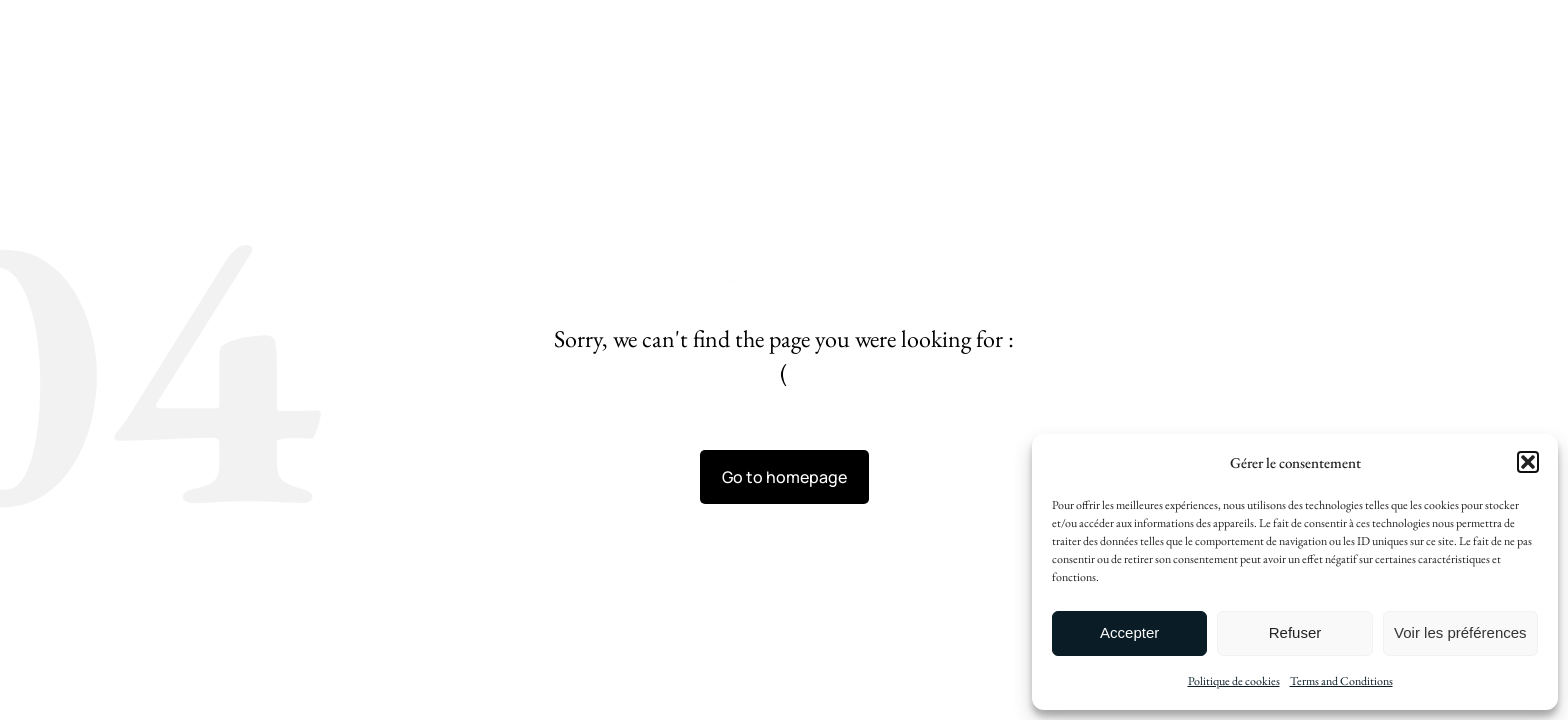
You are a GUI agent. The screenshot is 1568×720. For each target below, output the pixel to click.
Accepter (1129, 632)
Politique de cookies (1234, 681)
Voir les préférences (1460, 632)
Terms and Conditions (1341, 681)
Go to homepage (784, 477)
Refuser (1295, 632)
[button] (1528, 462)
